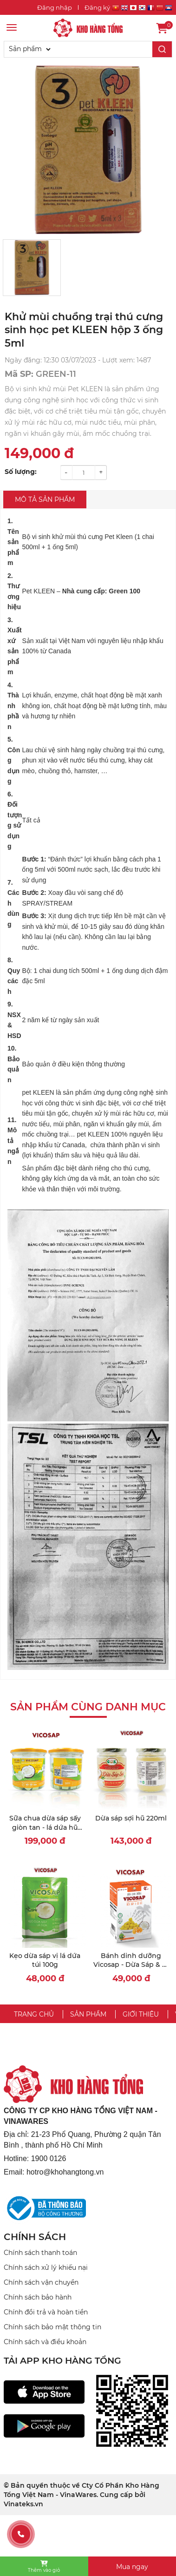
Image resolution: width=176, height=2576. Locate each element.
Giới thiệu (141, 2014)
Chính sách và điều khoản (45, 2342)
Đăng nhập (54, 7)
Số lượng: (21, 471)
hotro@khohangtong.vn (65, 2172)
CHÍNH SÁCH (35, 2236)
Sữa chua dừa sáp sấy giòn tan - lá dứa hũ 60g (45, 1827)
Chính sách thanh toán (40, 2252)
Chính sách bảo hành (38, 2297)
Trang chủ (34, 2014)
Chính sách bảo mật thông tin (52, 2327)
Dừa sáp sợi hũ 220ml (131, 1818)
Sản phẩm (88, 2014)
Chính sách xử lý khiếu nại (46, 2267)
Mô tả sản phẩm (45, 499)
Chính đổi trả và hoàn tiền (46, 2312)
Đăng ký (97, 7)
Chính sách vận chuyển (41, 2282)
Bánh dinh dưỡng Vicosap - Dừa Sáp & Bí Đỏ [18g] (131, 1965)
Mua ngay (132, 2567)
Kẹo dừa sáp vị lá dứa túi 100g (44, 1960)
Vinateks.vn (23, 2504)
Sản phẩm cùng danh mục (88, 1707)
